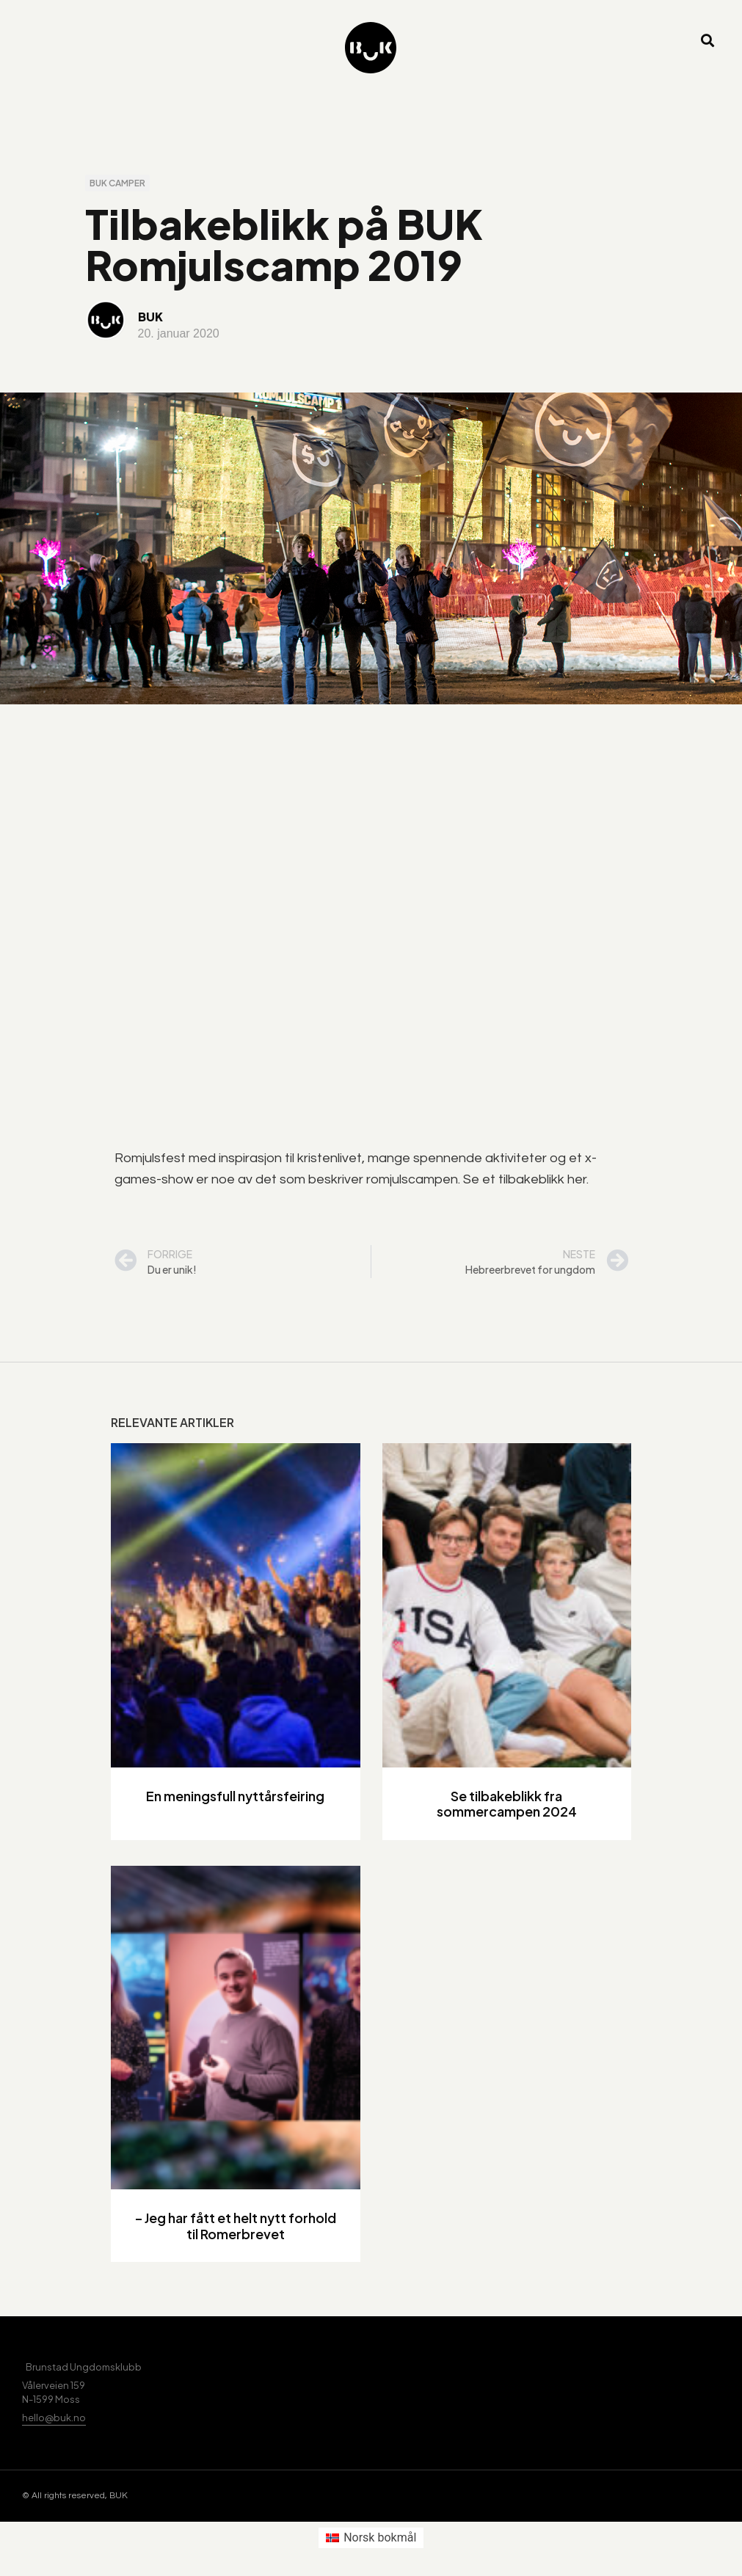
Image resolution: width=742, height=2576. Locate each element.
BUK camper (117, 183)
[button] (708, 41)
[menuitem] (371, 2538)
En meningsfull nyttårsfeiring (235, 1795)
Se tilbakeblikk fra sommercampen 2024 (507, 1803)
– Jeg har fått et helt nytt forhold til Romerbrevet (235, 2225)
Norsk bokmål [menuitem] (379, 2537)
